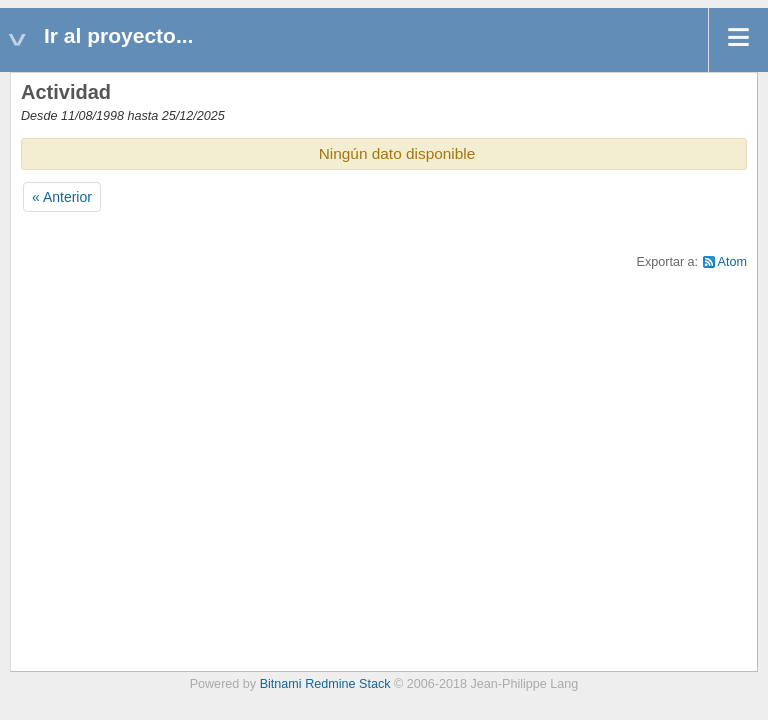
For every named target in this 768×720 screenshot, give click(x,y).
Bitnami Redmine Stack (325, 684)
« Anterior (62, 197)
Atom (732, 262)
